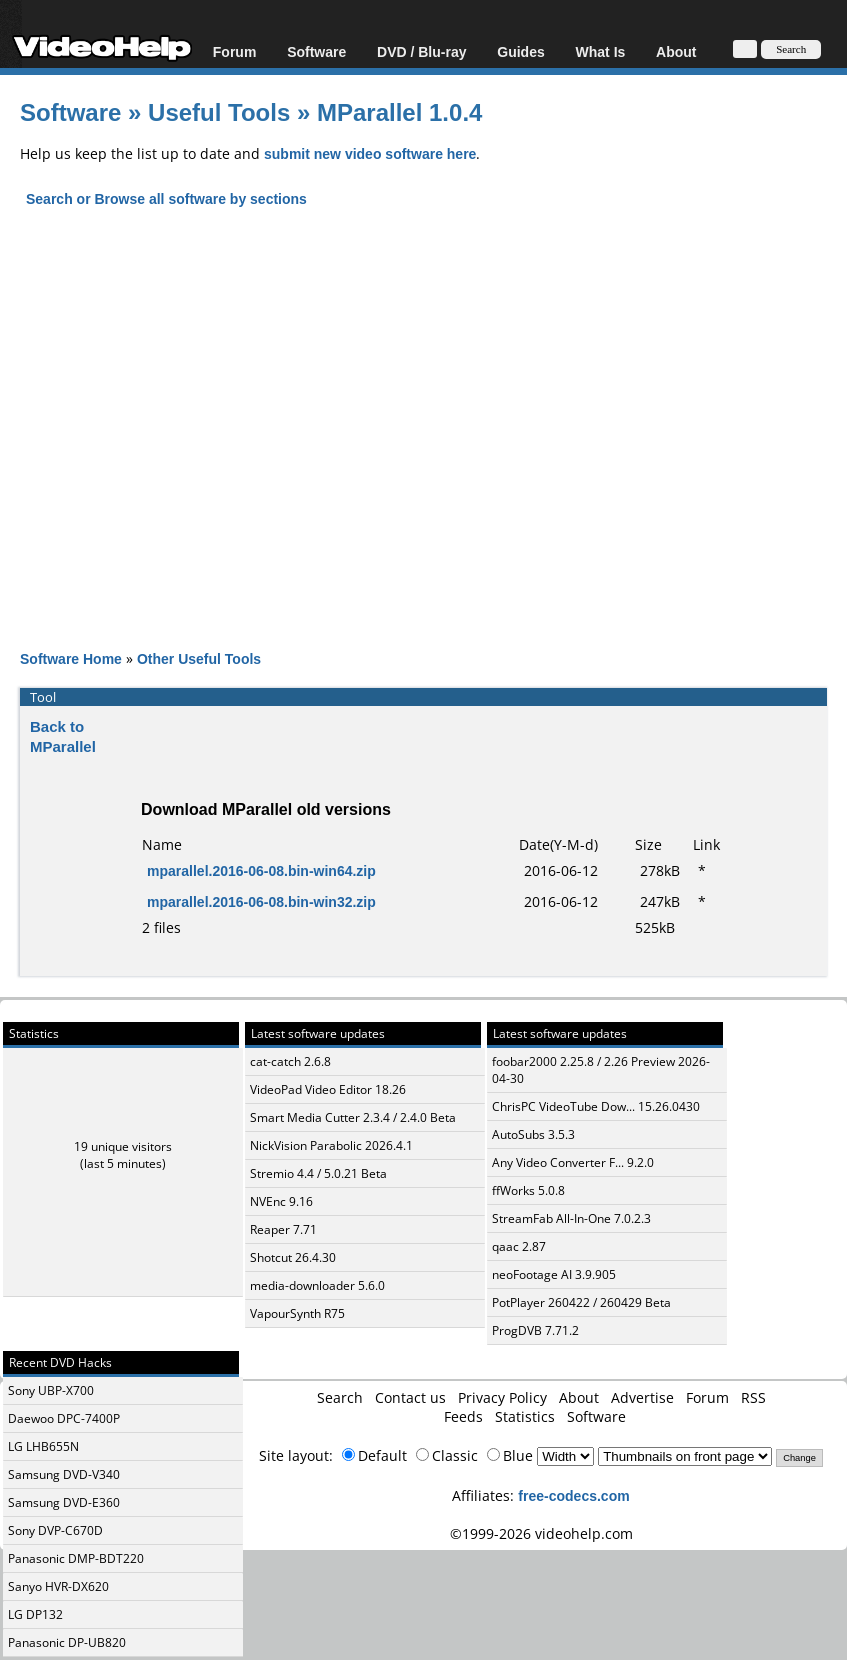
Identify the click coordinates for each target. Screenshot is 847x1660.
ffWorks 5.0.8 (528, 1190)
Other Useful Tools (199, 658)
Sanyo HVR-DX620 (58, 1586)
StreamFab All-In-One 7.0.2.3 (571, 1218)
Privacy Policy (502, 1397)
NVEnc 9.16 (281, 1201)
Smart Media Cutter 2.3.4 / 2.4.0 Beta (353, 1117)
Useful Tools (219, 111)
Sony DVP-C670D (55, 1530)
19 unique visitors (123, 1146)
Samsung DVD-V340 (64, 1474)
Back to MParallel (63, 736)
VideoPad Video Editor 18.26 (328, 1089)
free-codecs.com (573, 1495)
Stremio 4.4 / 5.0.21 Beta (318, 1173)
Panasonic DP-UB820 (67, 1642)
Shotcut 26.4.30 (293, 1257)
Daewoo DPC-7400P (64, 1418)
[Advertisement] (433, 446)
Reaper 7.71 (283, 1229)
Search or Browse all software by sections (166, 198)
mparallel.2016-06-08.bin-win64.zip (261, 870)
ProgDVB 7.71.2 (535, 1330)
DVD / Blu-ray (421, 51)
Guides (520, 51)
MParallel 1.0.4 (399, 111)
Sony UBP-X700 (51, 1390)
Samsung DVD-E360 (64, 1502)
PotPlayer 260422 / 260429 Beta (581, 1302)
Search (340, 1397)
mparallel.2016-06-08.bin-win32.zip (261, 901)
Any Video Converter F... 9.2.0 (573, 1162)
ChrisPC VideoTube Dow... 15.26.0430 (596, 1106)
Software (316, 51)
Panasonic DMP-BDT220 (76, 1558)
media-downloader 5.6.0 (317, 1285)
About (676, 51)
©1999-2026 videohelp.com (541, 1533)
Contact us (410, 1397)
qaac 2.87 (519, 1246)
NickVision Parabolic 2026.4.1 (331, 1145)
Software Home (71, 658)
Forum (235, 51)
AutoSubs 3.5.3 (533, 1134)
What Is (601, 51)
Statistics (525, 1416)
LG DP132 (35, 1614)
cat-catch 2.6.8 (290, 1061)
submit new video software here (370, 153)
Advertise (642, 1397)
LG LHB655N (43, 1446)
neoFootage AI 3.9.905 (554, 1274)
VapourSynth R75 (297, 1313)
